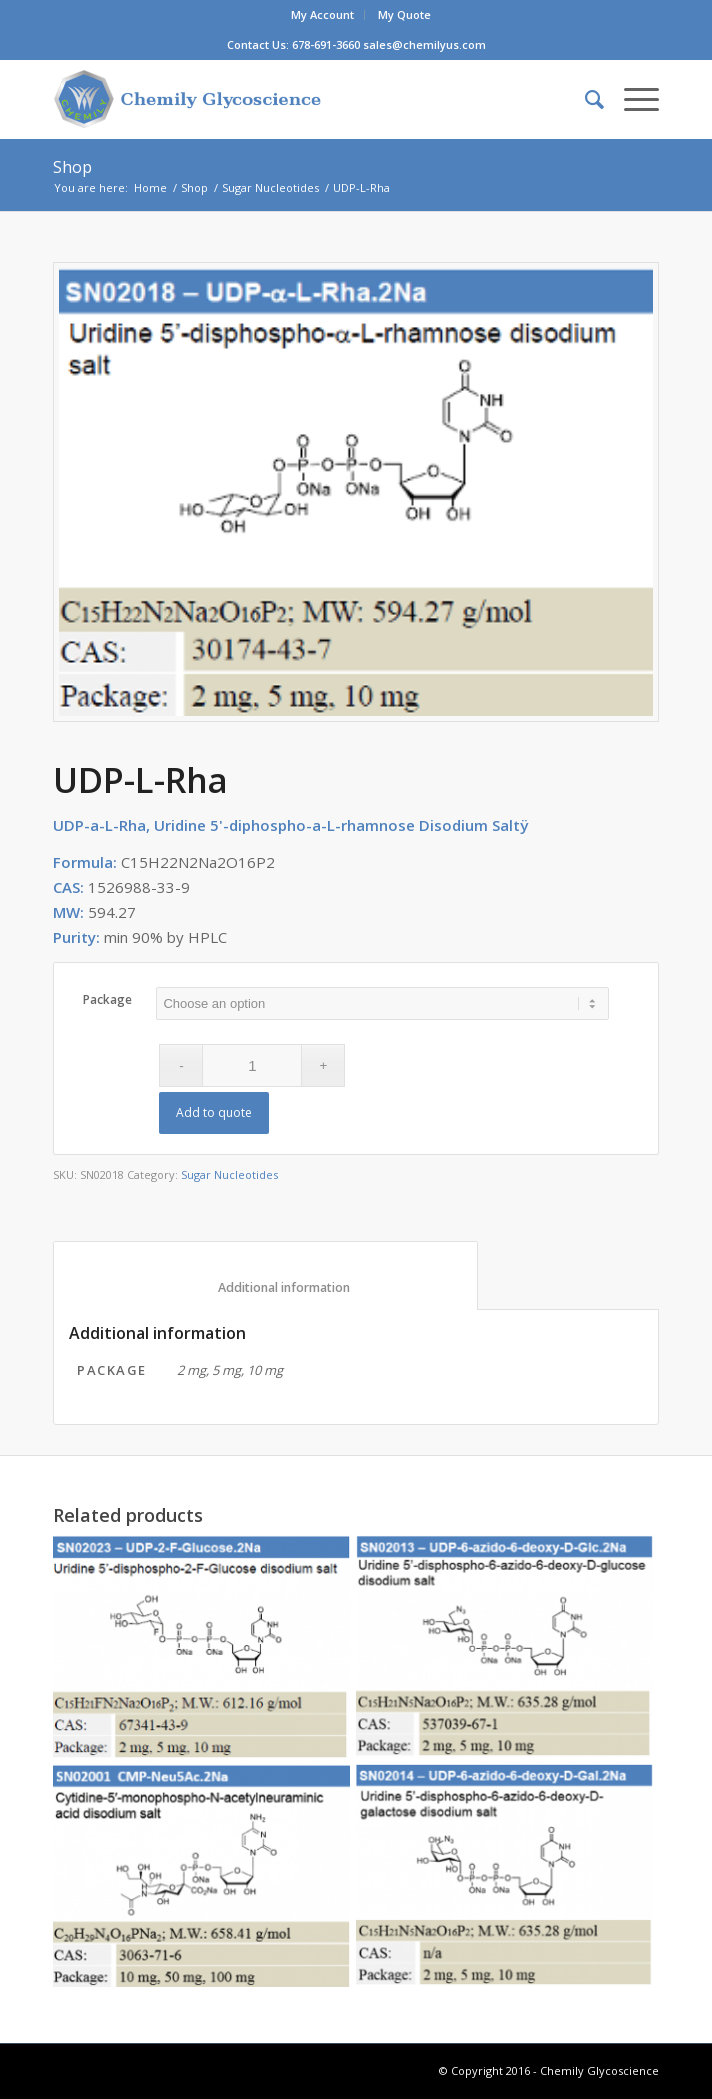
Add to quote (214, 1112)
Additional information (266, 1287)
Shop (72, 167)
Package (107, 999)
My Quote (404, 14)
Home (150, 187)
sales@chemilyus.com (424, 44)
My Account (322, 14)
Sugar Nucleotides (270, 187)
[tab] (265, 1276)
